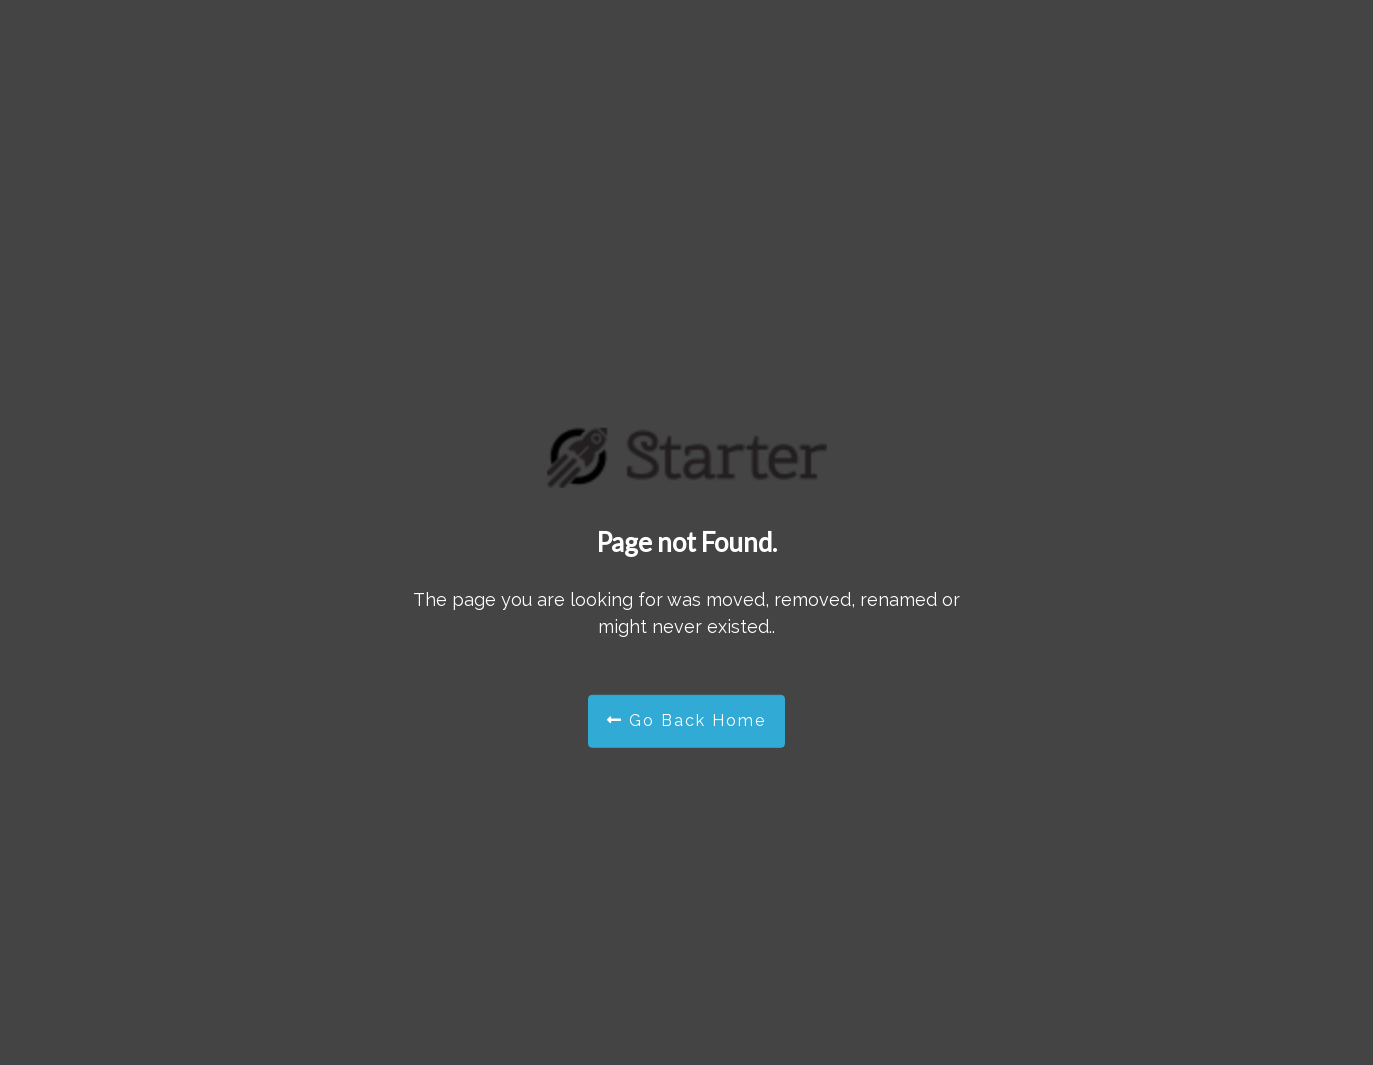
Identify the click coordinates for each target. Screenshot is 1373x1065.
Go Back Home (686, 720)
